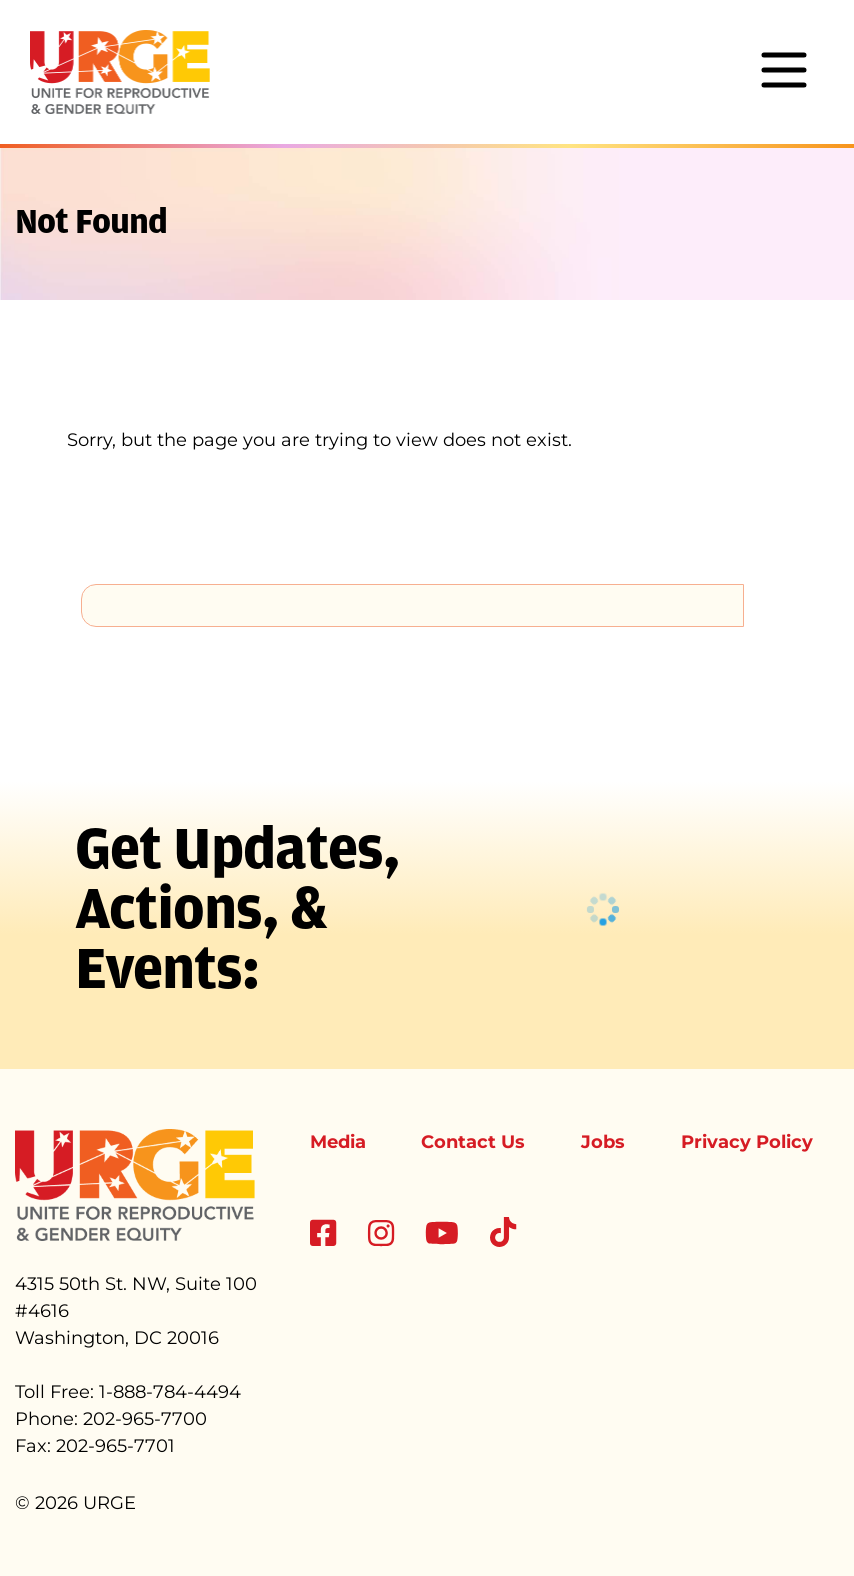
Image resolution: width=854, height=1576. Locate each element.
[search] (412, 604)
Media (338, 1142)
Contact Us (473, 1142)
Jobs (603, 1142)
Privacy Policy (747, 1142)
